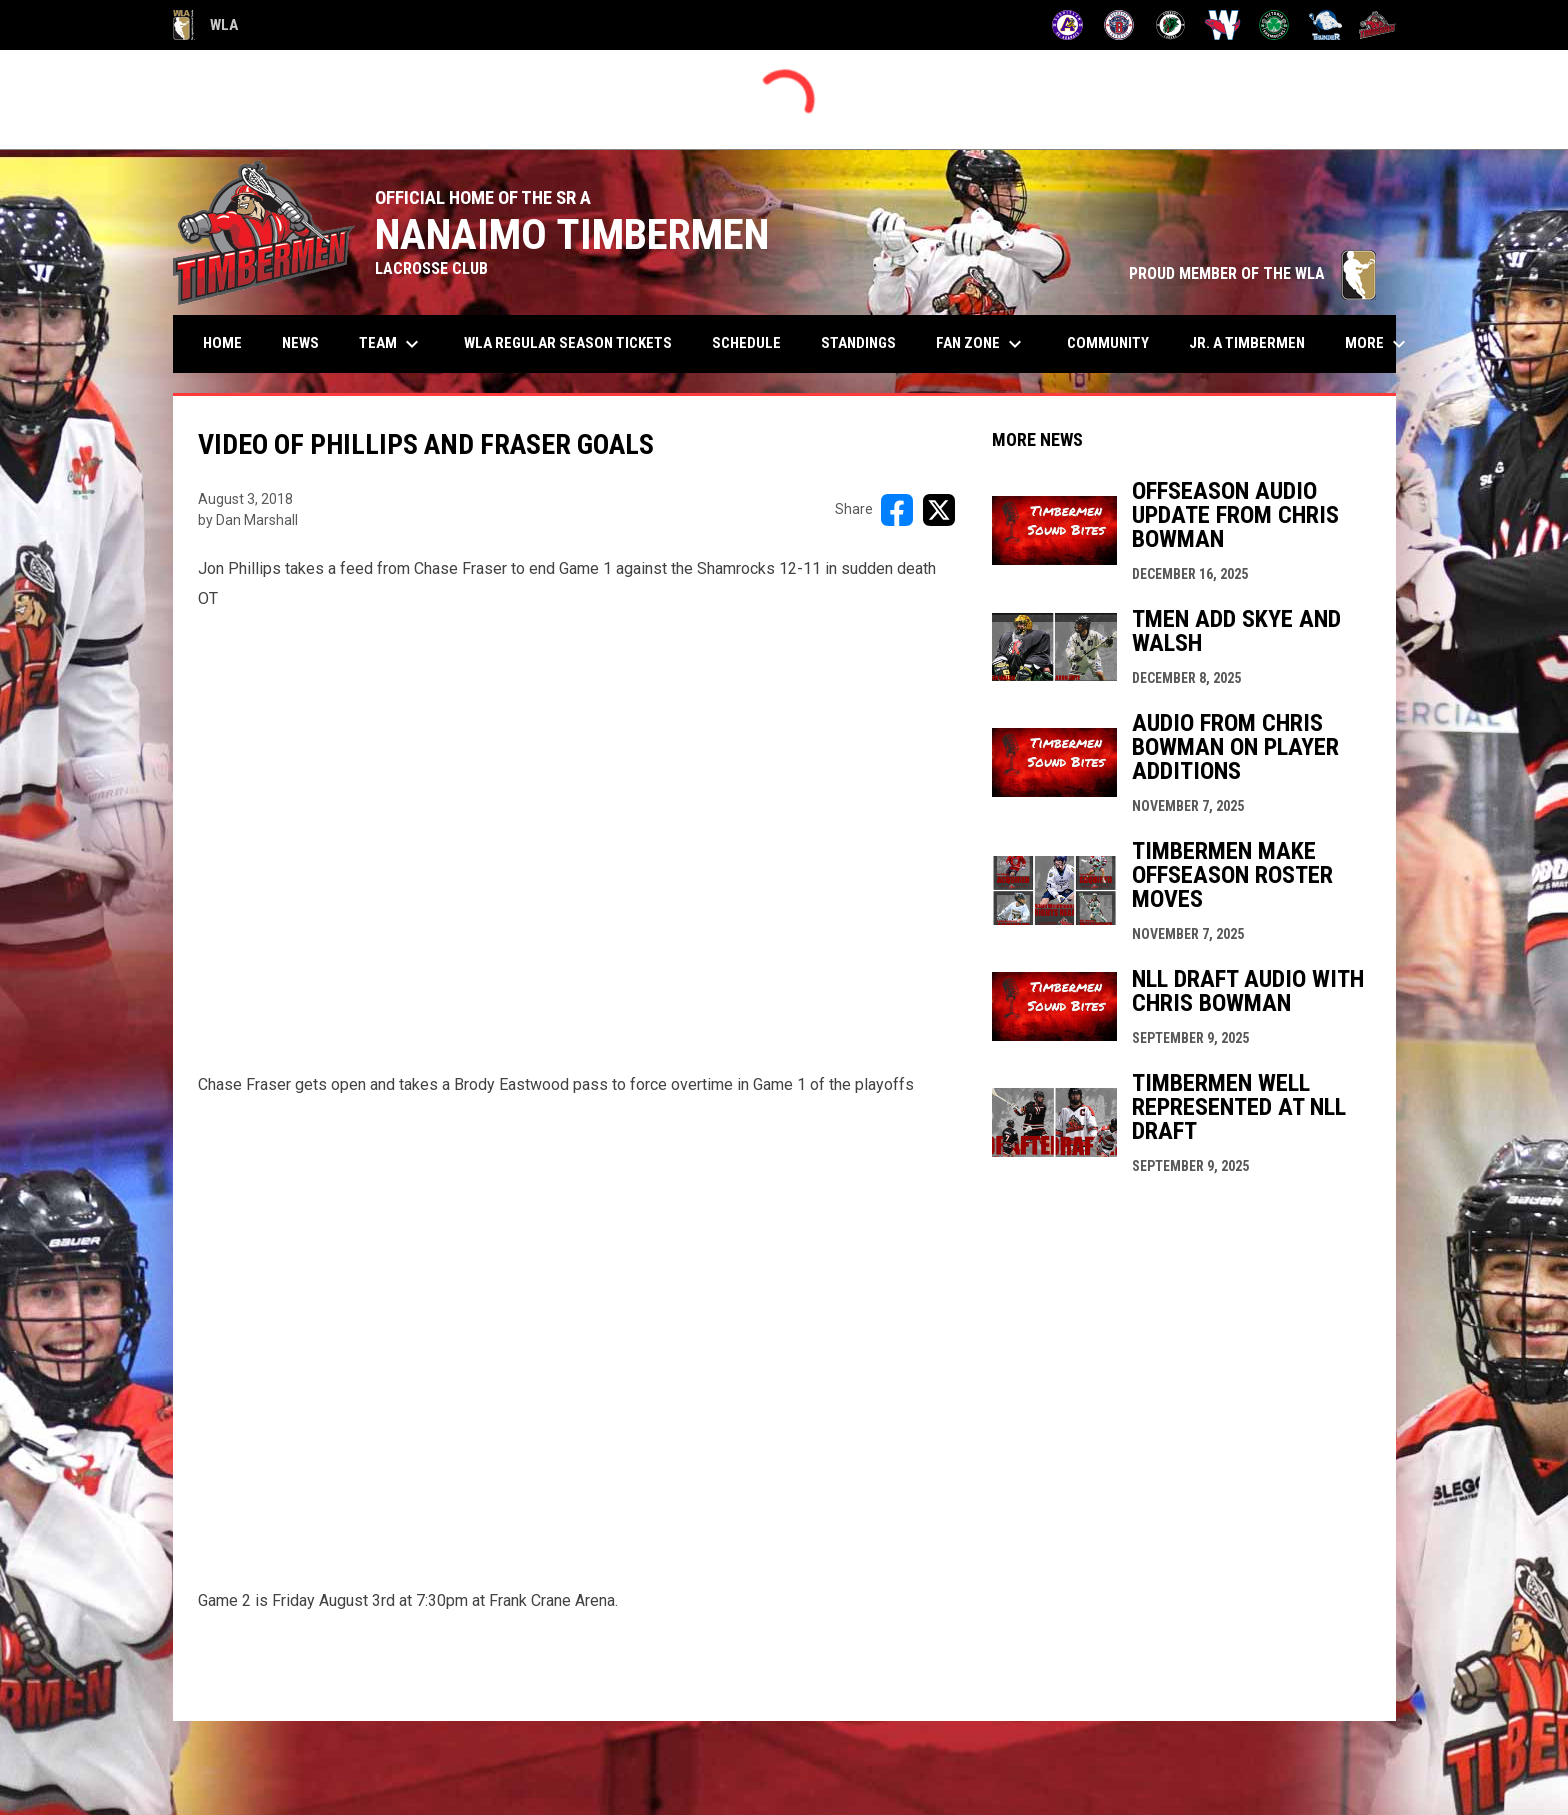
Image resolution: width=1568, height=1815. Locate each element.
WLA (205, 25)
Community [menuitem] (1108, 343)
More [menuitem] (1378, 344)
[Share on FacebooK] (897, 510)
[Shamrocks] (1274, 25)
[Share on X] (939, 510)
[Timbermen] (1377, 25)
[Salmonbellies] (1222, 25)
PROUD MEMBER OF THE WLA (1252, 273)
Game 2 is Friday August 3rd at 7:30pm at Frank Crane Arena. (408, 1600)
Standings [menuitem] (858, 343)
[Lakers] (1170, 25)
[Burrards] (1119, 25)
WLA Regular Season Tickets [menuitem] (568, 343)
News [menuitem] (300, 343)
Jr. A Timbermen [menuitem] (1254, 342)
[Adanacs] (1067, 25)
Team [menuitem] (391, 344)
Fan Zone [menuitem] (981, 344)
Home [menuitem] (222, 343)
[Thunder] (1325, 25)
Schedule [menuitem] (746, 343)
